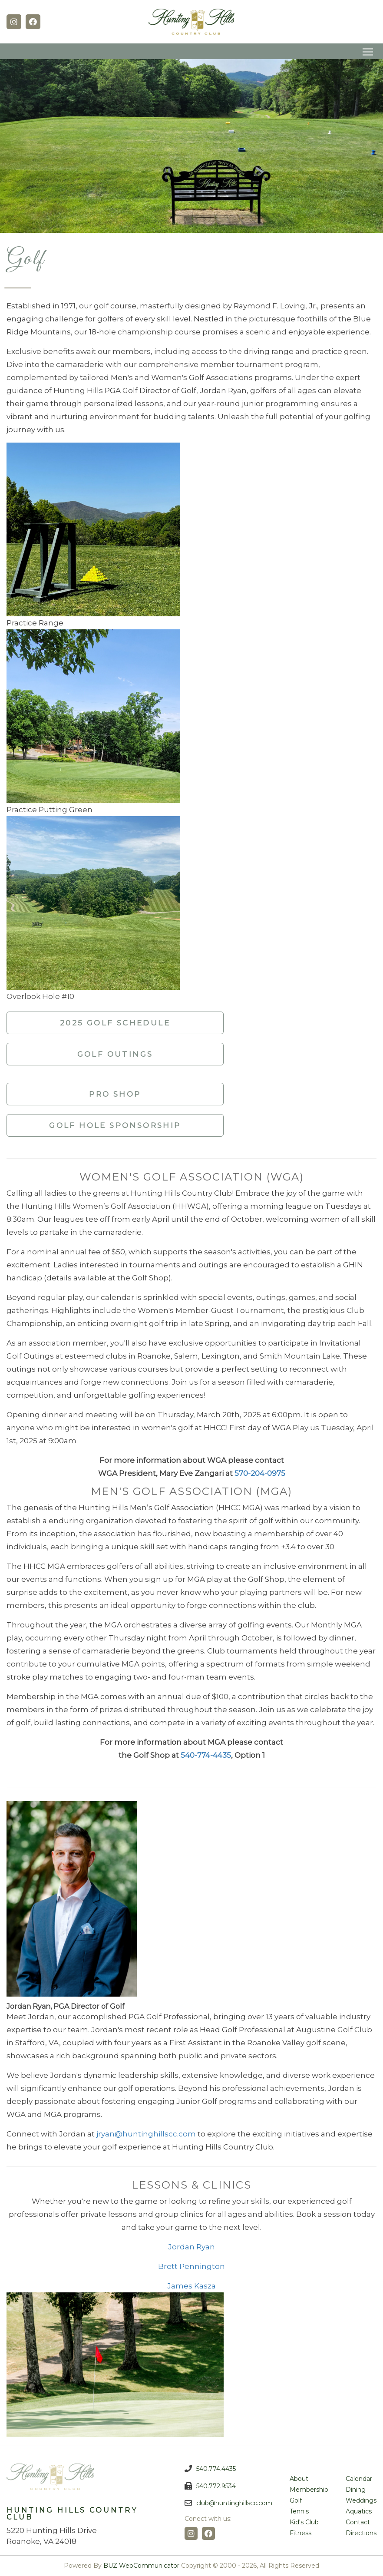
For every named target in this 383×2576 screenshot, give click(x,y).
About (299, 2479)
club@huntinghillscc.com (234, 2503)
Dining (356, 2489)
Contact (358, 2522)
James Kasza (191, 2286)
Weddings (361, 2500)
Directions (361, 2533)
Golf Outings (115, 1054)
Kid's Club (304, 2522)
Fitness (300, 2533)
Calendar (359, 2479)
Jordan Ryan (191, 2246)
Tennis (299, 2511)
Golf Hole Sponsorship (115, 1125)
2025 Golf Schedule (115, 1022)
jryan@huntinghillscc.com (146, 2134)
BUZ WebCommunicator (141, 2565)
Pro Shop (115, 1094)
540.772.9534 (216, 2486)
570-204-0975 (259, 1473)
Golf (296, 2500)
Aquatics (359, 2511)
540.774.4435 (216, 2469)
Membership (309, 2489)
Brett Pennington (191, 2266)
